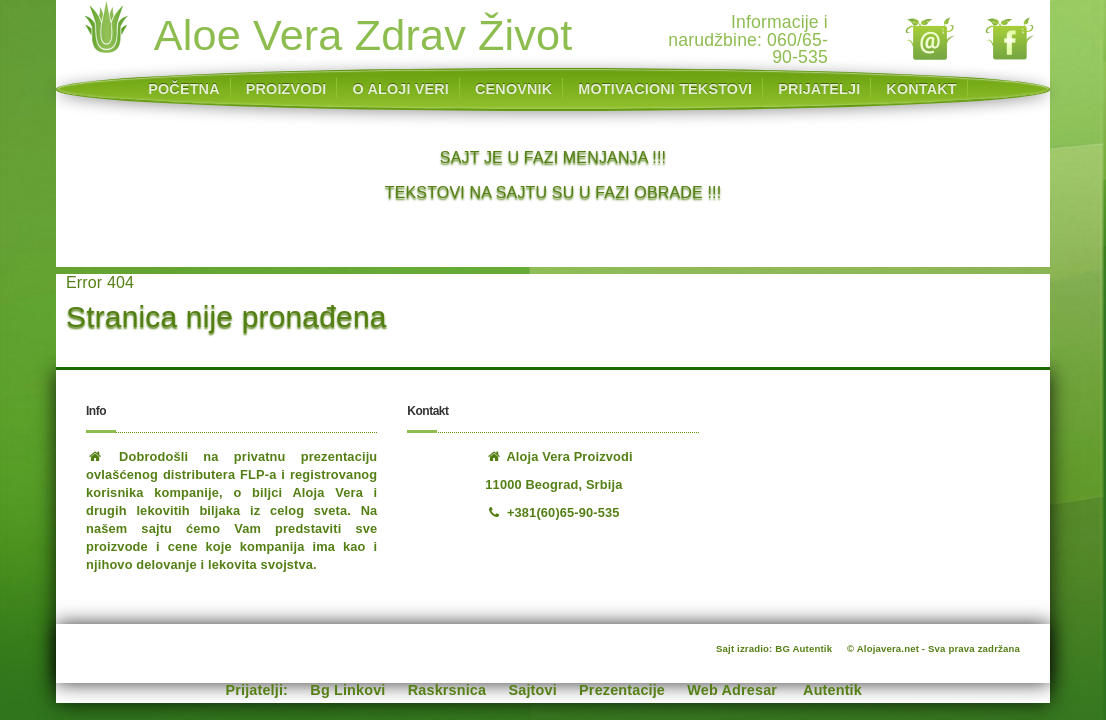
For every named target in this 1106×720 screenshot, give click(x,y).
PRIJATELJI (819, 89)
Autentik (832, 690)
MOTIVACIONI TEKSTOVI (665, 89)
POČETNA (183, 89)
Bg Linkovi (347, 690)
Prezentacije (622, 690)
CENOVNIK (513, 89)
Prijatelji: (257, 690)
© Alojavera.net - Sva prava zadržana (933, 648)
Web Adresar (732, 690)
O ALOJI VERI (400, 89)
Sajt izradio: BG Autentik (774, 648)
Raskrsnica (447, 690)
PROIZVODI (286, 89)
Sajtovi (533, 690)
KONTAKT (921, 89)
